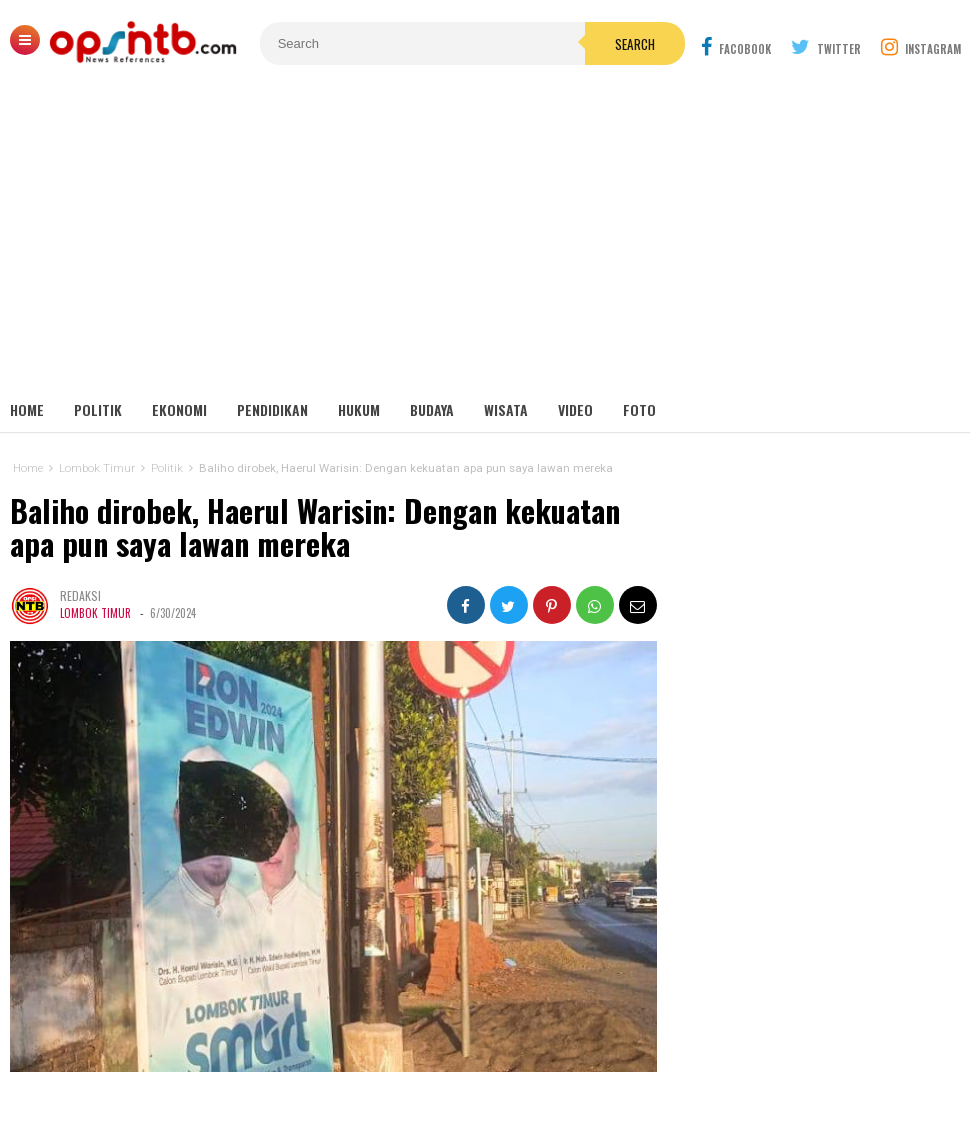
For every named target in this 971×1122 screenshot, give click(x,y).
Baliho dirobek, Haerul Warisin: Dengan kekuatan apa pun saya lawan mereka (315, 527)
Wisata (506, 409)
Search (635, 44)
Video (575, 409)
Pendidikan (272, 409)
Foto (639, 409)
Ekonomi (179, 409)
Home (27, 409)
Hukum (359, 409)
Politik (98, 409)
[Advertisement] (485, 240)
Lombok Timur (95, 613)
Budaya (432, 409)
